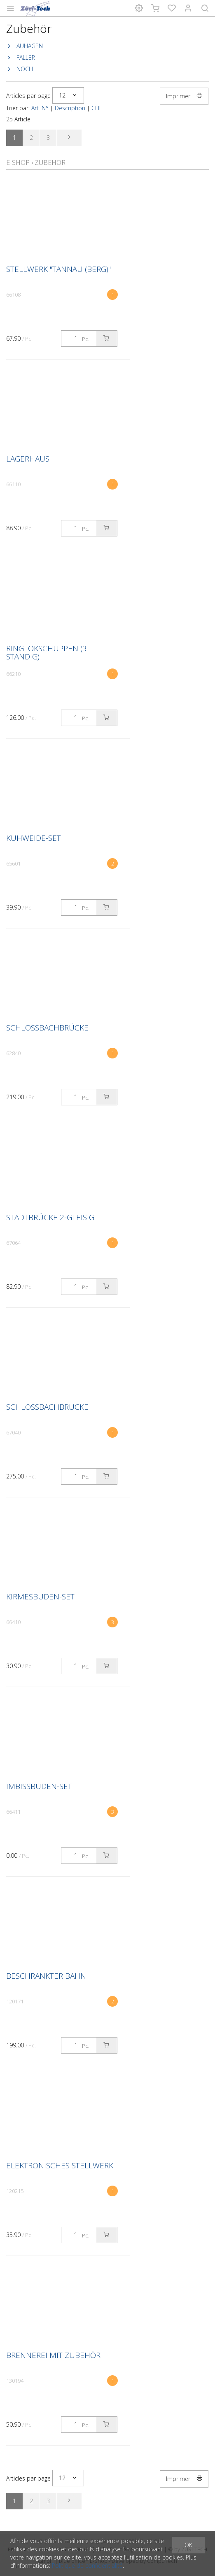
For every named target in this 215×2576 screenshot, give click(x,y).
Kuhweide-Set (33, 838)
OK (188, 2545)
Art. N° (40, 108)
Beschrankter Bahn (46, 1975)
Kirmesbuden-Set (40, 1596)
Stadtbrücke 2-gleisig (50, 1217)
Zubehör (50, 162)
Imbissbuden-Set (39, 1786)
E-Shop (18, 162)
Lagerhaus (27, 458)
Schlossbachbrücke (47, 1027)
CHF (96, 108)
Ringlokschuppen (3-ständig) (47, 652)
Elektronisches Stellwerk (59, 2165)
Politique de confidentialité (87, 2565)
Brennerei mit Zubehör (53, 2355)
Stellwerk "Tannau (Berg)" (58, 269)
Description (70, 108)
